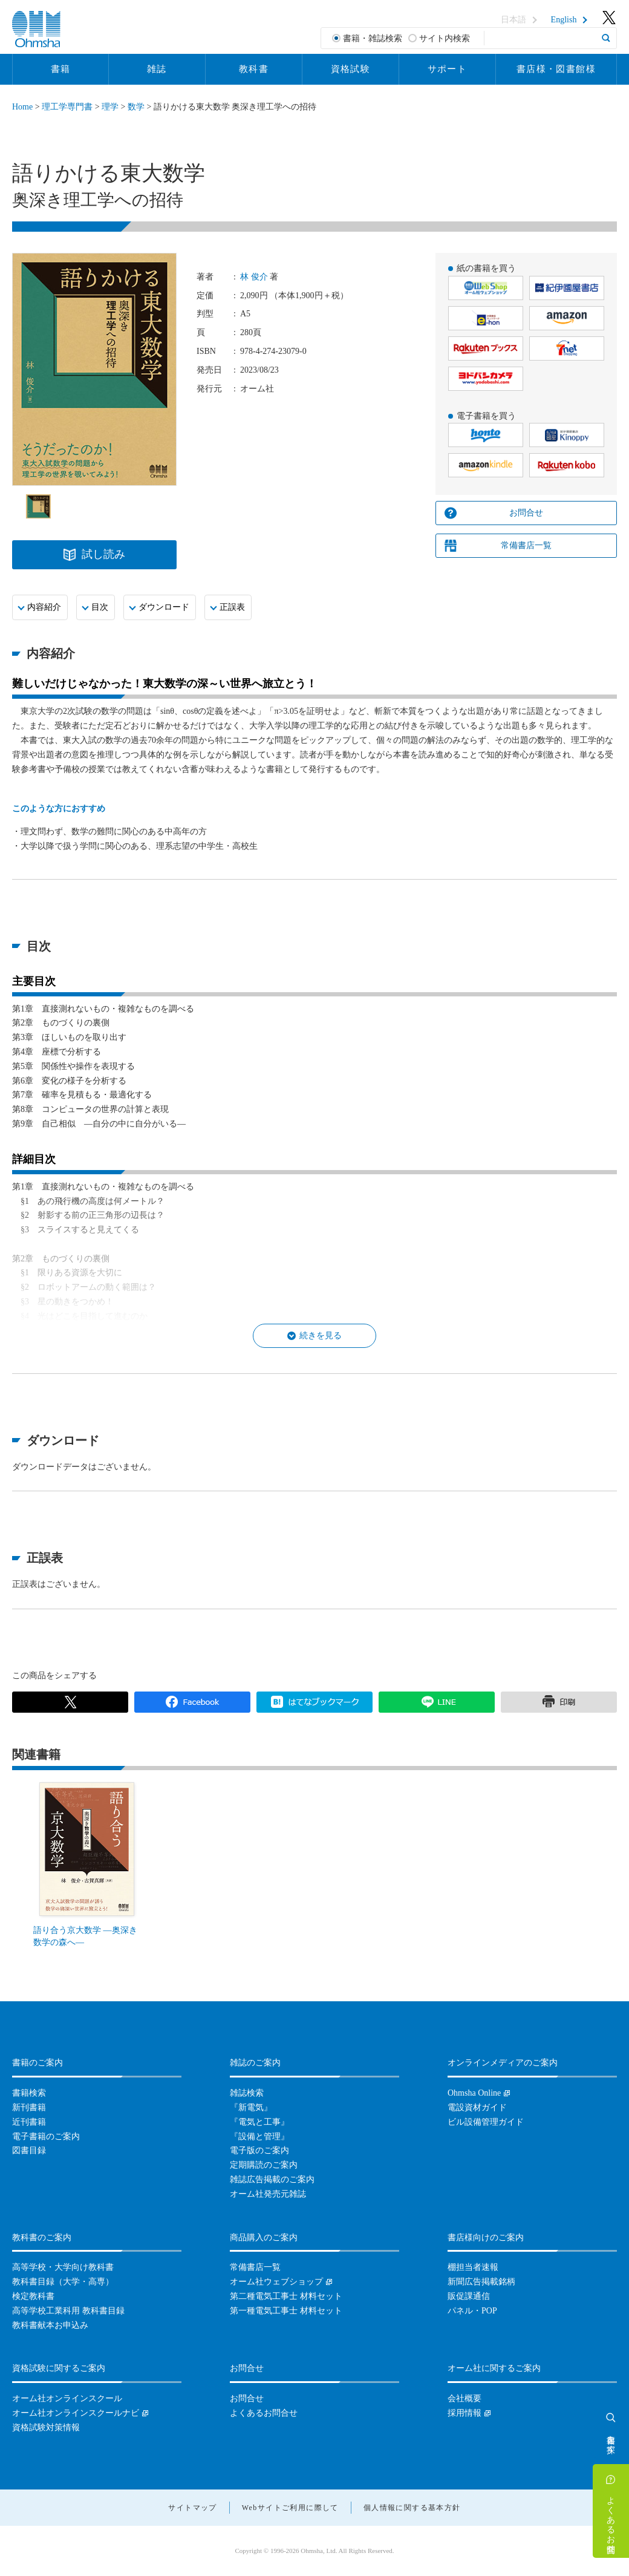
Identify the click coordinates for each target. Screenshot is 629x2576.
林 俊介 (254, 276)
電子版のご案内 (259, 2150)
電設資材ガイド (477, 2107)
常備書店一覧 (526, 545)
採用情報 (464, 2412)
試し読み (103, 554)
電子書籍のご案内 (46, 2136)
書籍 (61, 69)
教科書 (254, 69)
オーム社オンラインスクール (67, 2398)
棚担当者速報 (473, 2267)
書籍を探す (611, 2439)
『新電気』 (251, 2107)
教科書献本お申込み (50, 2325)
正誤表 (232, 607)
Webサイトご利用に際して (290, 2507)
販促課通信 (469, 2296)
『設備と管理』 (259, 2136)
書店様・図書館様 (556, 69)
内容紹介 (44, 607)
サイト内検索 (444, 38)
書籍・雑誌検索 (372, 38)
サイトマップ (192, 2507)
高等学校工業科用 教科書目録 (68, 2310)
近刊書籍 (29, 2122)
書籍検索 (29, 2092)
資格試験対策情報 (46, 2427)
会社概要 (464, 2398)
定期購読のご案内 (264, 2164)
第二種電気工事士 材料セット (286, 2296)
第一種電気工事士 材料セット (286, 2310)
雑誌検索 (247, 2092)
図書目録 (29, 2150)
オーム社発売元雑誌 (268, 2193)
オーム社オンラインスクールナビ (75, 2412)
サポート (448, 69)
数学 (136, 106)
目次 (99, 607)
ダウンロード (164, 607)
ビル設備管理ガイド (486, 2122)
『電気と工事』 (259, 2122)
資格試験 (351, 69)
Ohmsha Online (474, 2092)
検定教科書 (33, 2296)
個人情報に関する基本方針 (412, 2507)
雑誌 (157, 69)
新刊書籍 (29, 2107)
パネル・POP (472, 2310)
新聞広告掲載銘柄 (481, 2281)
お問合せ (526, 512)
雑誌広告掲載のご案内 (272, 2179)
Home (22, 106)
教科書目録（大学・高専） (63, 2281)
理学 (110, 106)
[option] (38, 506)
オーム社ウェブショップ (276, 2281)
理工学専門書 (67, 106)
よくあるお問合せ (611, 2520)
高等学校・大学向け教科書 (63, 2267)
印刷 (559, 1702)
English (564, 20)
